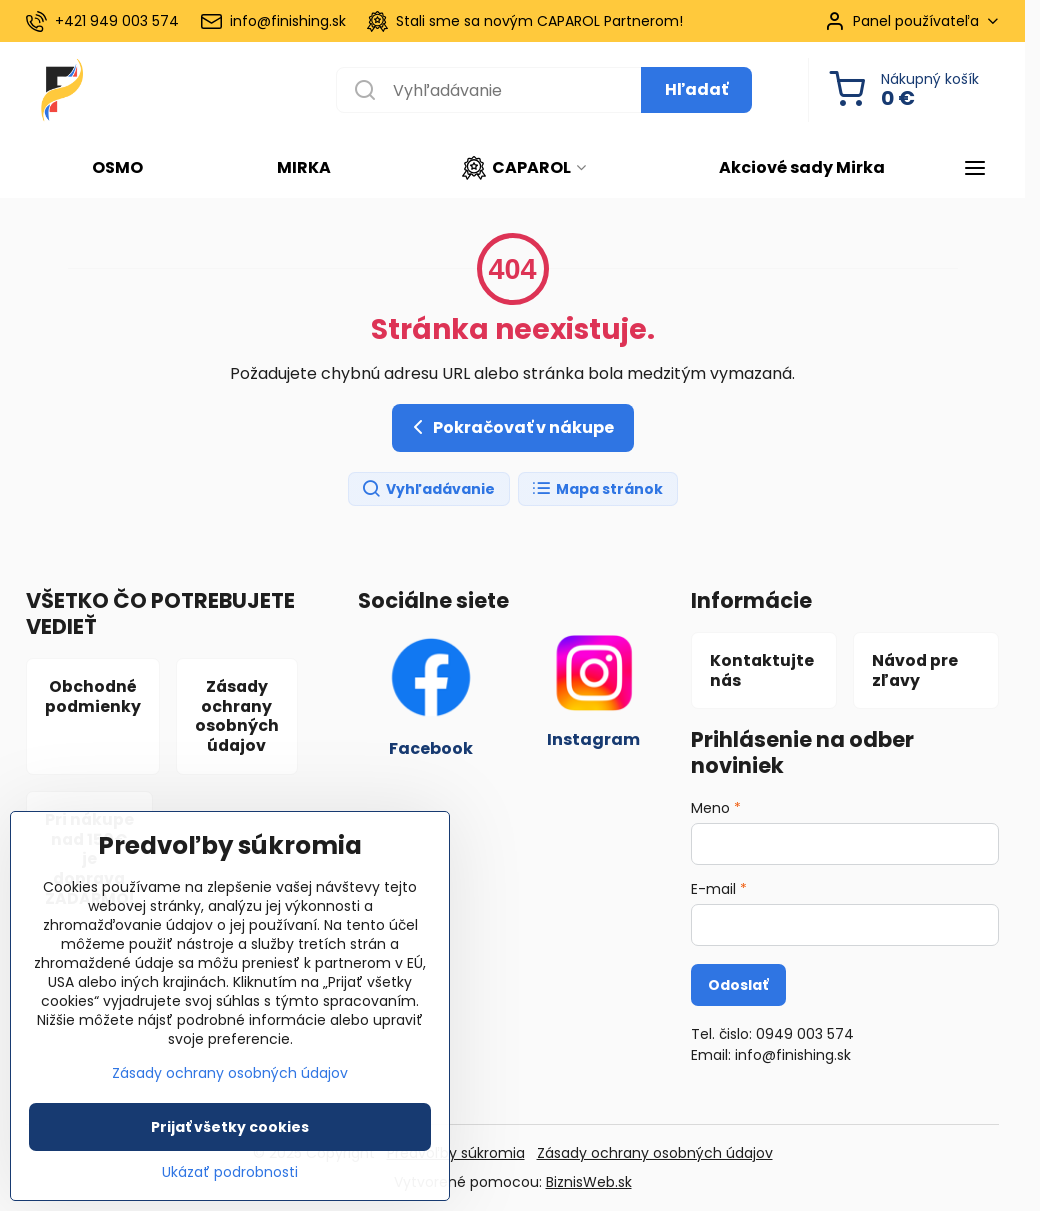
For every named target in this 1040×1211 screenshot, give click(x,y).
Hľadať (696, 89)
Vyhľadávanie (428, 489)
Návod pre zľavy (915, 670)
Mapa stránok (597, 489)
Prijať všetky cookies (230, 1141)
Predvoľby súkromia (456, 1153)
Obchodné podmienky (93, 696)
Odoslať (738, 985)
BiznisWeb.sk (589, 1182)
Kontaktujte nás (762, 670)
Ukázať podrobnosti (230, 1186)
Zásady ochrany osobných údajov (237, 716)
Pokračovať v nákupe (510, 427)
